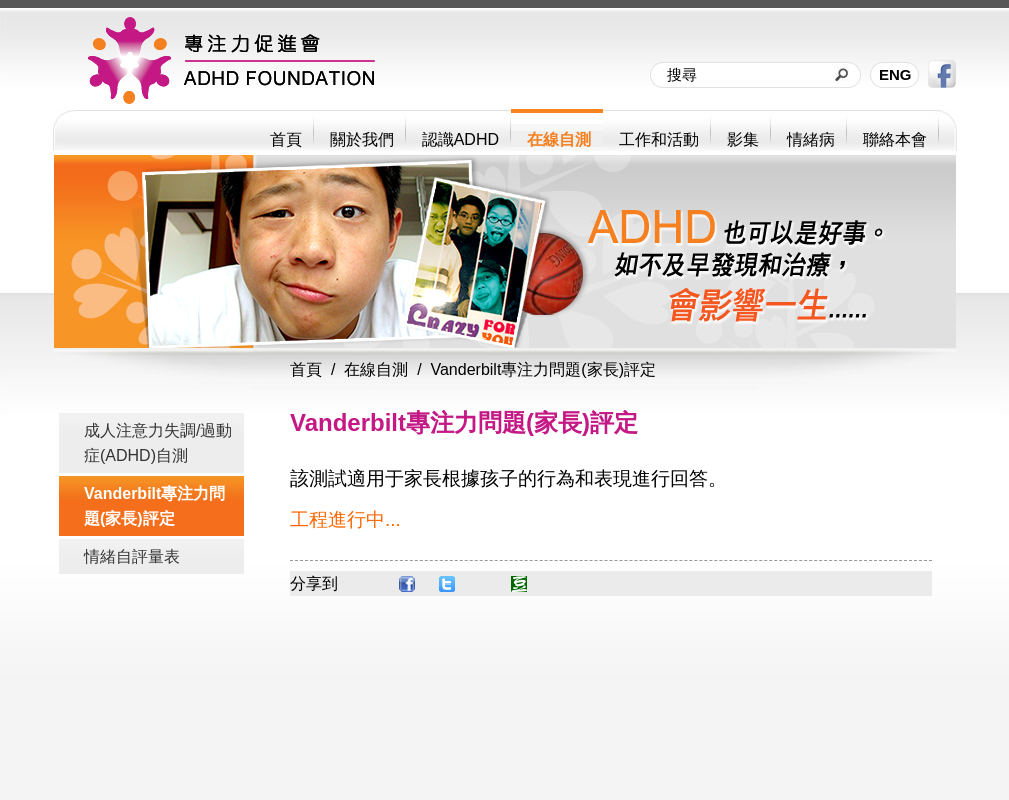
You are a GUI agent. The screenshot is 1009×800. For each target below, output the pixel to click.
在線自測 (559, 139)
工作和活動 (659, 139)
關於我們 (362, 139)
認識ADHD (460, 139)
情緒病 (811, 139)
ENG (895, 74)
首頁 (286, 139)
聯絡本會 (895, 139)
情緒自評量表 (132, 556)
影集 (743, 139)
